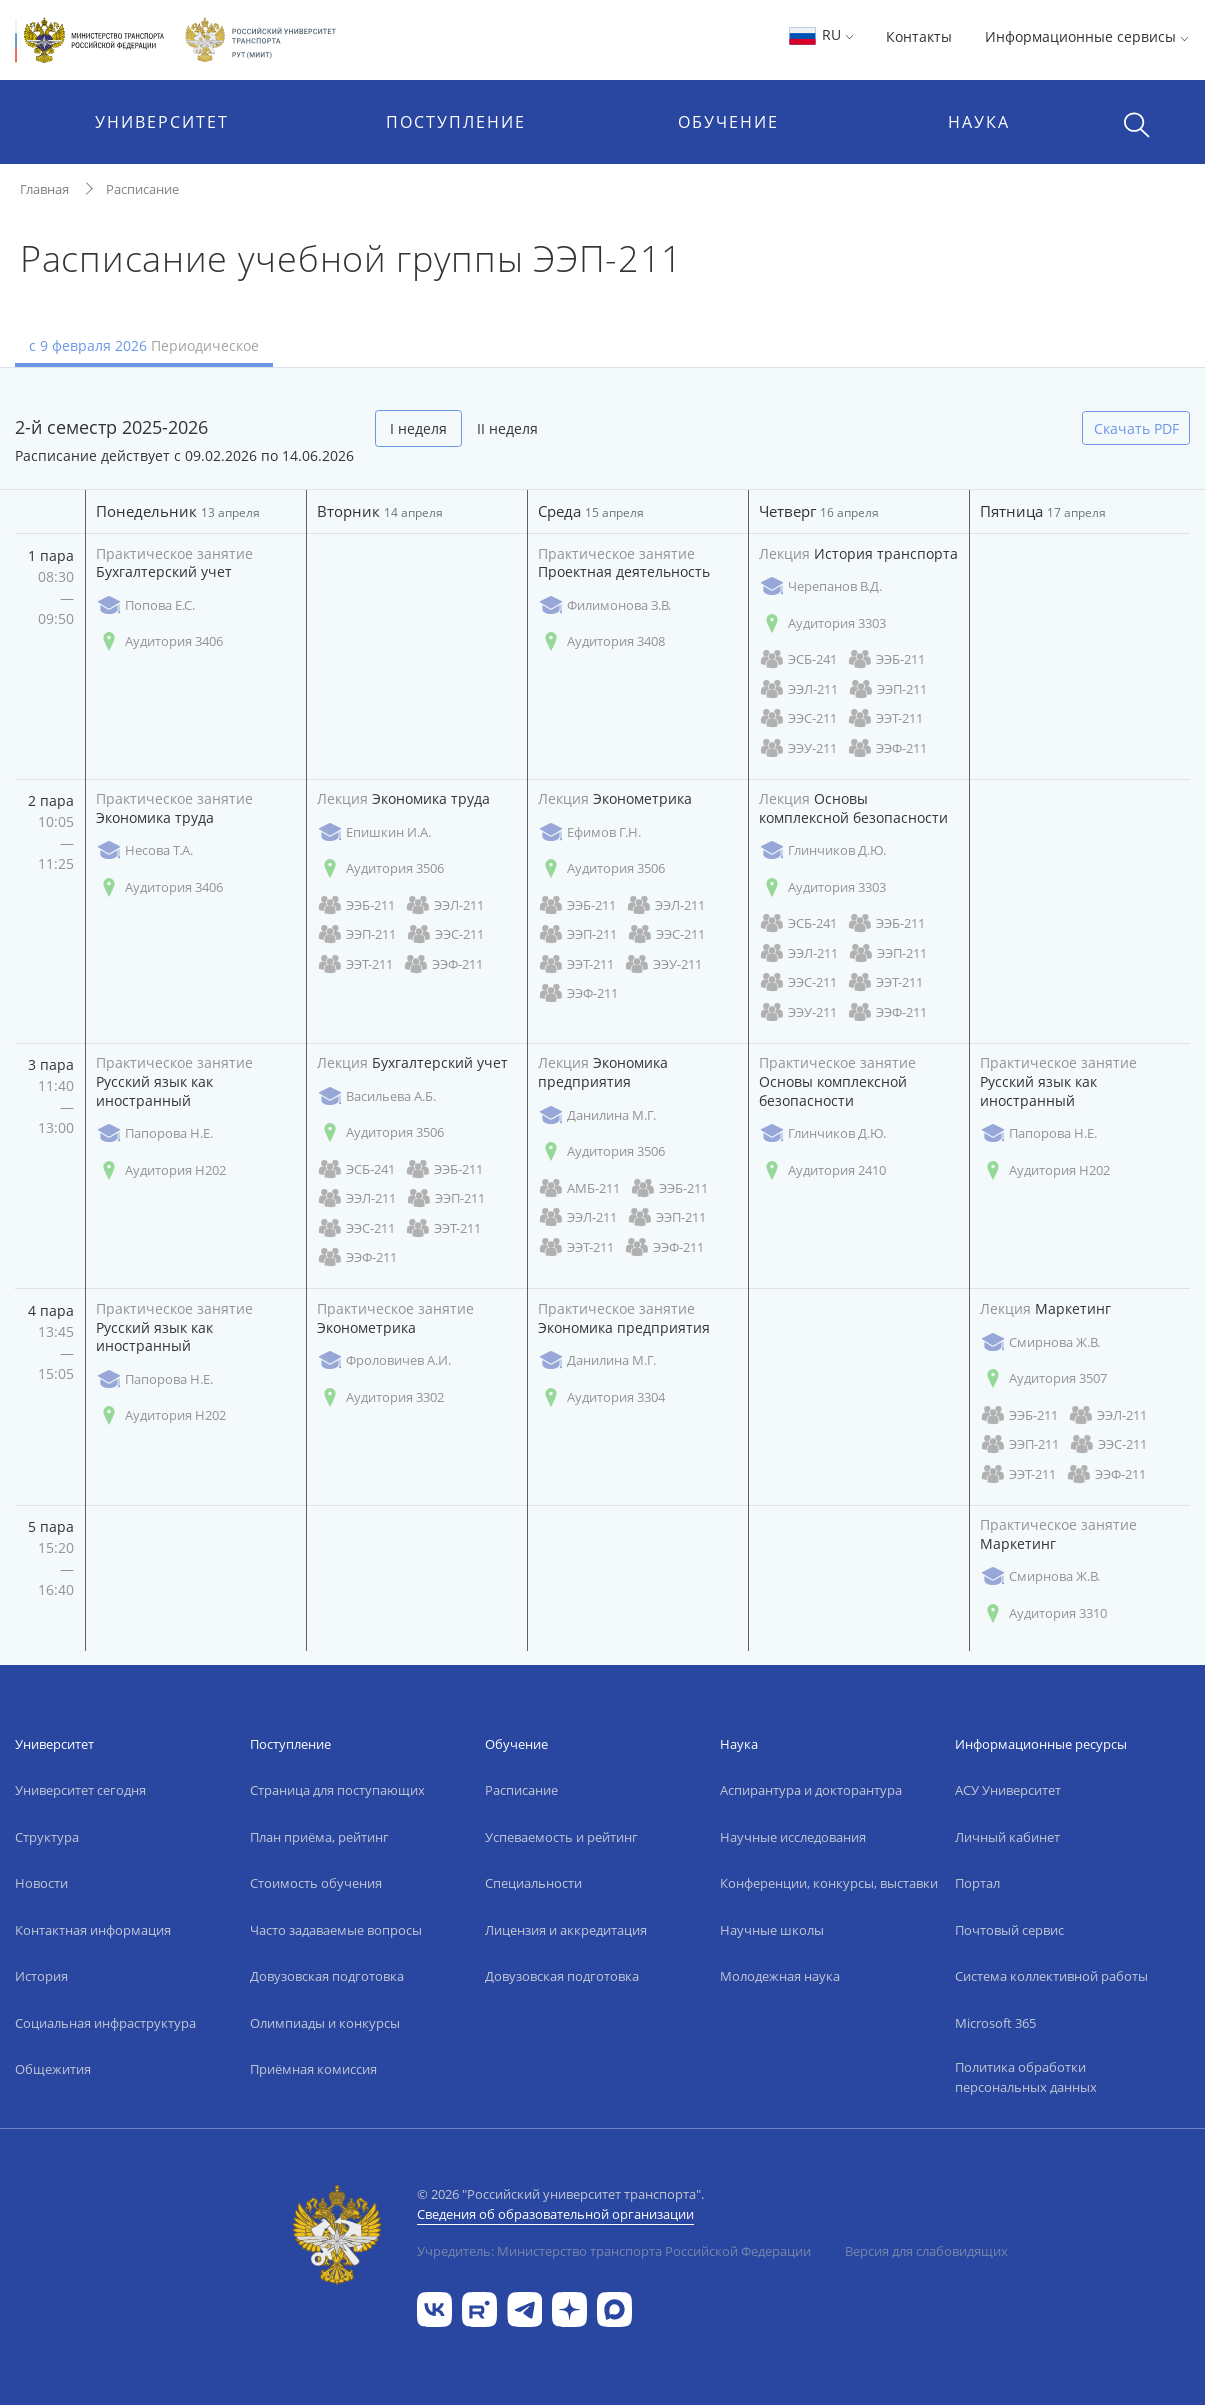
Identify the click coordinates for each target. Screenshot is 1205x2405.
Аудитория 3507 (1043, 1378)
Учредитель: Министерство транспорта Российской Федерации (614, 2251)
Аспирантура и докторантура (811, 1790)
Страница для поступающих (337, 1790)
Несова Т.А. (144, 850)
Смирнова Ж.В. (1040, 1342)
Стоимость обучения (316, 1883)
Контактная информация (93, 1930)
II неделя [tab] (507, 428)
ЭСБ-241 (798, 659)
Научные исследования (793, 1837)
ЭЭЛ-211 (798, 689)
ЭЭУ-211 (798, 748)
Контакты (919, 36)
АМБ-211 (579, 1188)
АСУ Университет (1008, 1790)
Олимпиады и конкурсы (325, 2023)
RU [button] (820, 34)
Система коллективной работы (1051, 1976)
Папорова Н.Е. (154, 1133)
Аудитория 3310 (1043, 1613)
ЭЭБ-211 (886, 659)
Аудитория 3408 (601, 641)
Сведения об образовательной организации (555, 2214)
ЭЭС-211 (798, 718)
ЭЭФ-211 (887, 748)
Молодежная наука (780, 1976)
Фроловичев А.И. (384, 1360)
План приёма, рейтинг (319, 1837)
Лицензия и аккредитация (566, 1930)
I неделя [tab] (418, 428)
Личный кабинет (1007, 1837)
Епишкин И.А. (374, 832)
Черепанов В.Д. (820, 586)
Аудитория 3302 (380, 1397)
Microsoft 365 (995, 2023)
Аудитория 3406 (159, 641)
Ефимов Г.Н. (589, 832)
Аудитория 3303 (822, 623)
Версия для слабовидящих (926, 2251)
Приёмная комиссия (313, 2069)
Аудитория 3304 (601, 1397)
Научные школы (772, 1930)
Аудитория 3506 (380, 868)
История (41, 1976)
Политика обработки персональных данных (1026, 2077)
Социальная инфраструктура (105, 2023)
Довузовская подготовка (327, 1976)
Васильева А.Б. (376, 1096)
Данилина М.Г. (597, 1115)
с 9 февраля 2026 (144, 345)
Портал (977, 1883)
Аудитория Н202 (161, 1170)
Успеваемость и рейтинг (561, 1837)
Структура (47, 1837)
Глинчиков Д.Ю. (822, 850)
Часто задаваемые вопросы (336, 1930)
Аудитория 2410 (822, 1170)
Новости (41, 1883)
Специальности (533, 1883)
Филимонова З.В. (604, 605)
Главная (44, 189)
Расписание (142, 189)
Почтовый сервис (1009, 1930)
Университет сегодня (80, 1790)
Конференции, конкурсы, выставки (829, 1883)
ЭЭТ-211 (885, 718)
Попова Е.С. (145, 605)
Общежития (53, 2069)
